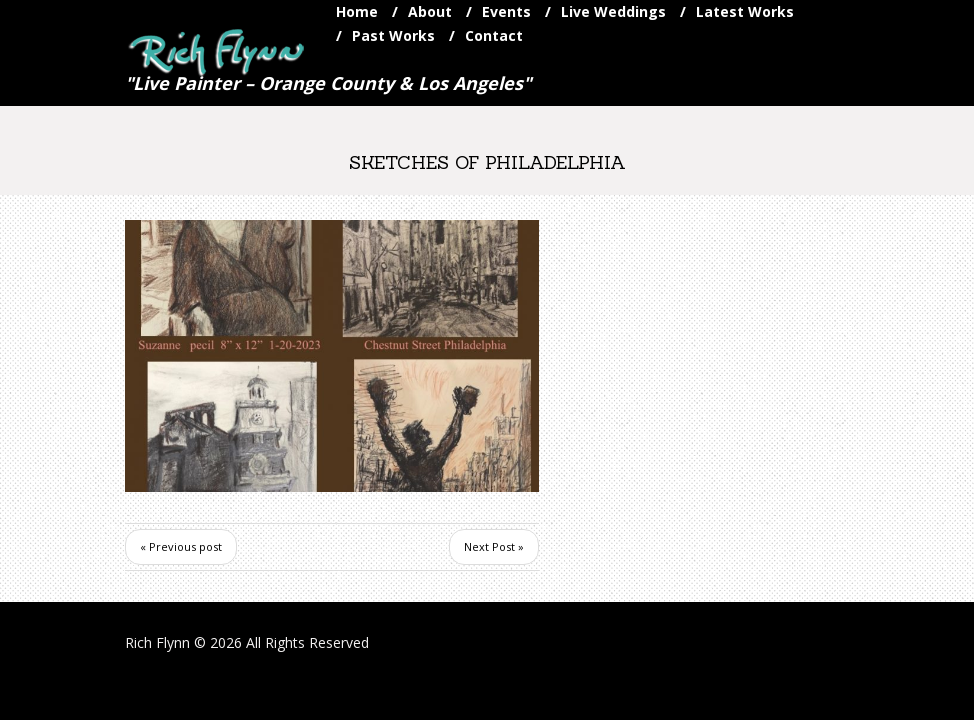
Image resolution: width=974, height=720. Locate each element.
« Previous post (181, 546)
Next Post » (494, 546)
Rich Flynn (157, 642)
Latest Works (745, 11)
